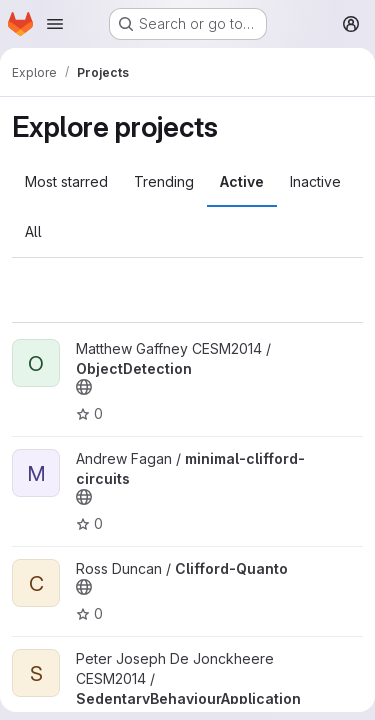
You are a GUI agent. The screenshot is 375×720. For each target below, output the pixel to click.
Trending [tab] (164, 181)
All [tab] (33, 231)
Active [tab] (242, 181)
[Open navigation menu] (55, 24)
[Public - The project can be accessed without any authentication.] (84, 387)
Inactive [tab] (315, 181)
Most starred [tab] (66, 181)
